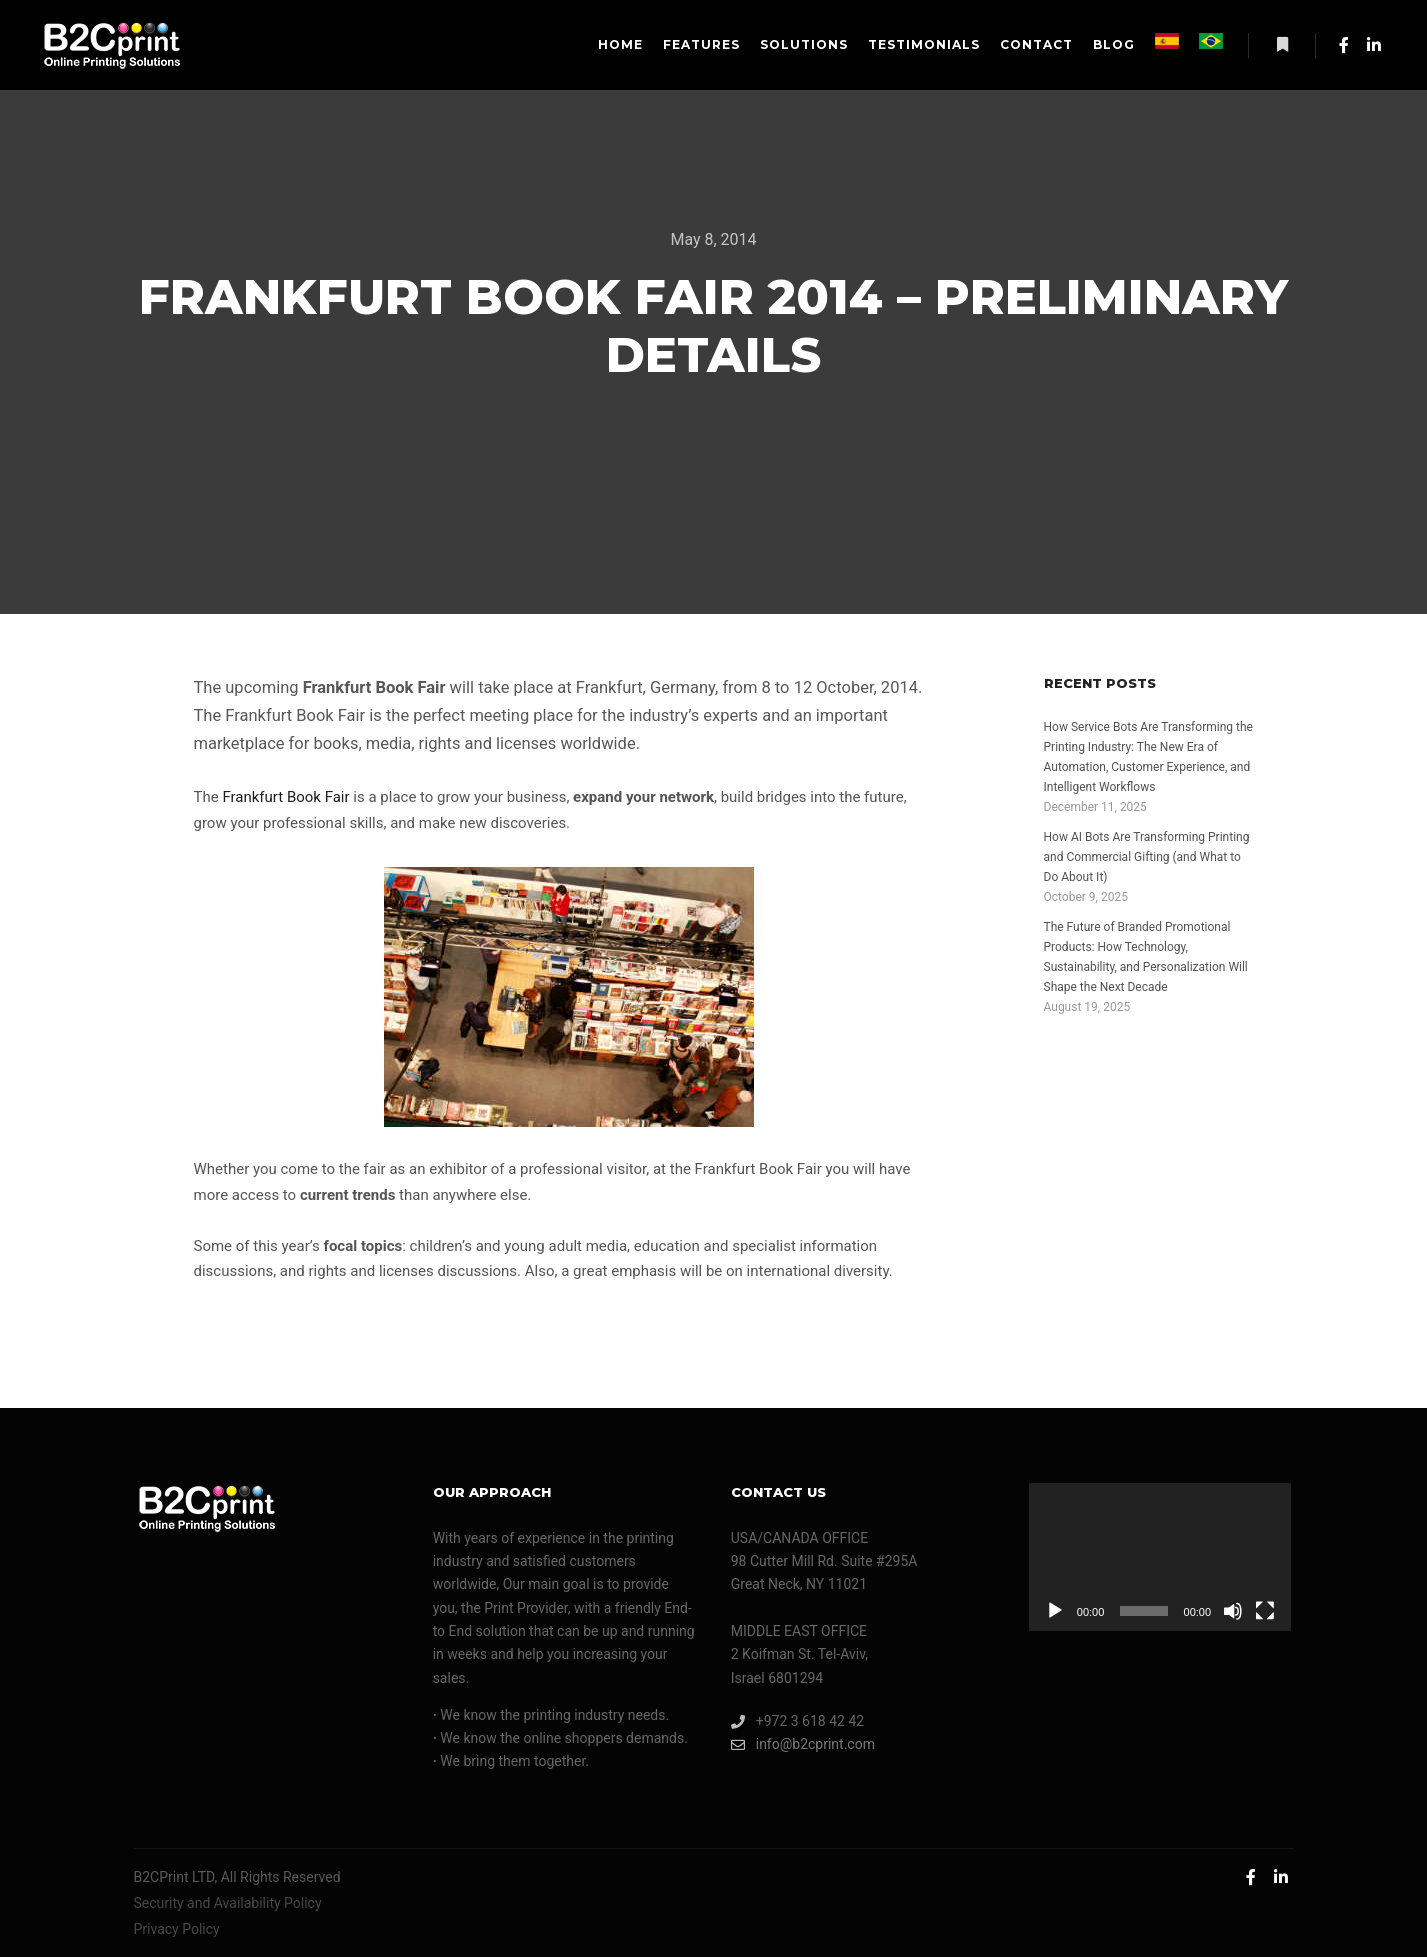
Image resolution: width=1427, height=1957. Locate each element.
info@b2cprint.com (803, 1744)
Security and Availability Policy (228, 1903)
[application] (1160, 1557)
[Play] (1055, 1611)
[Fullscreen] (1265, 1611)
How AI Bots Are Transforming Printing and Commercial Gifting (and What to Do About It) (1147, 857)
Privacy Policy (177, 1929)
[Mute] (1233, 1611)
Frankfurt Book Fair (285, 797)
